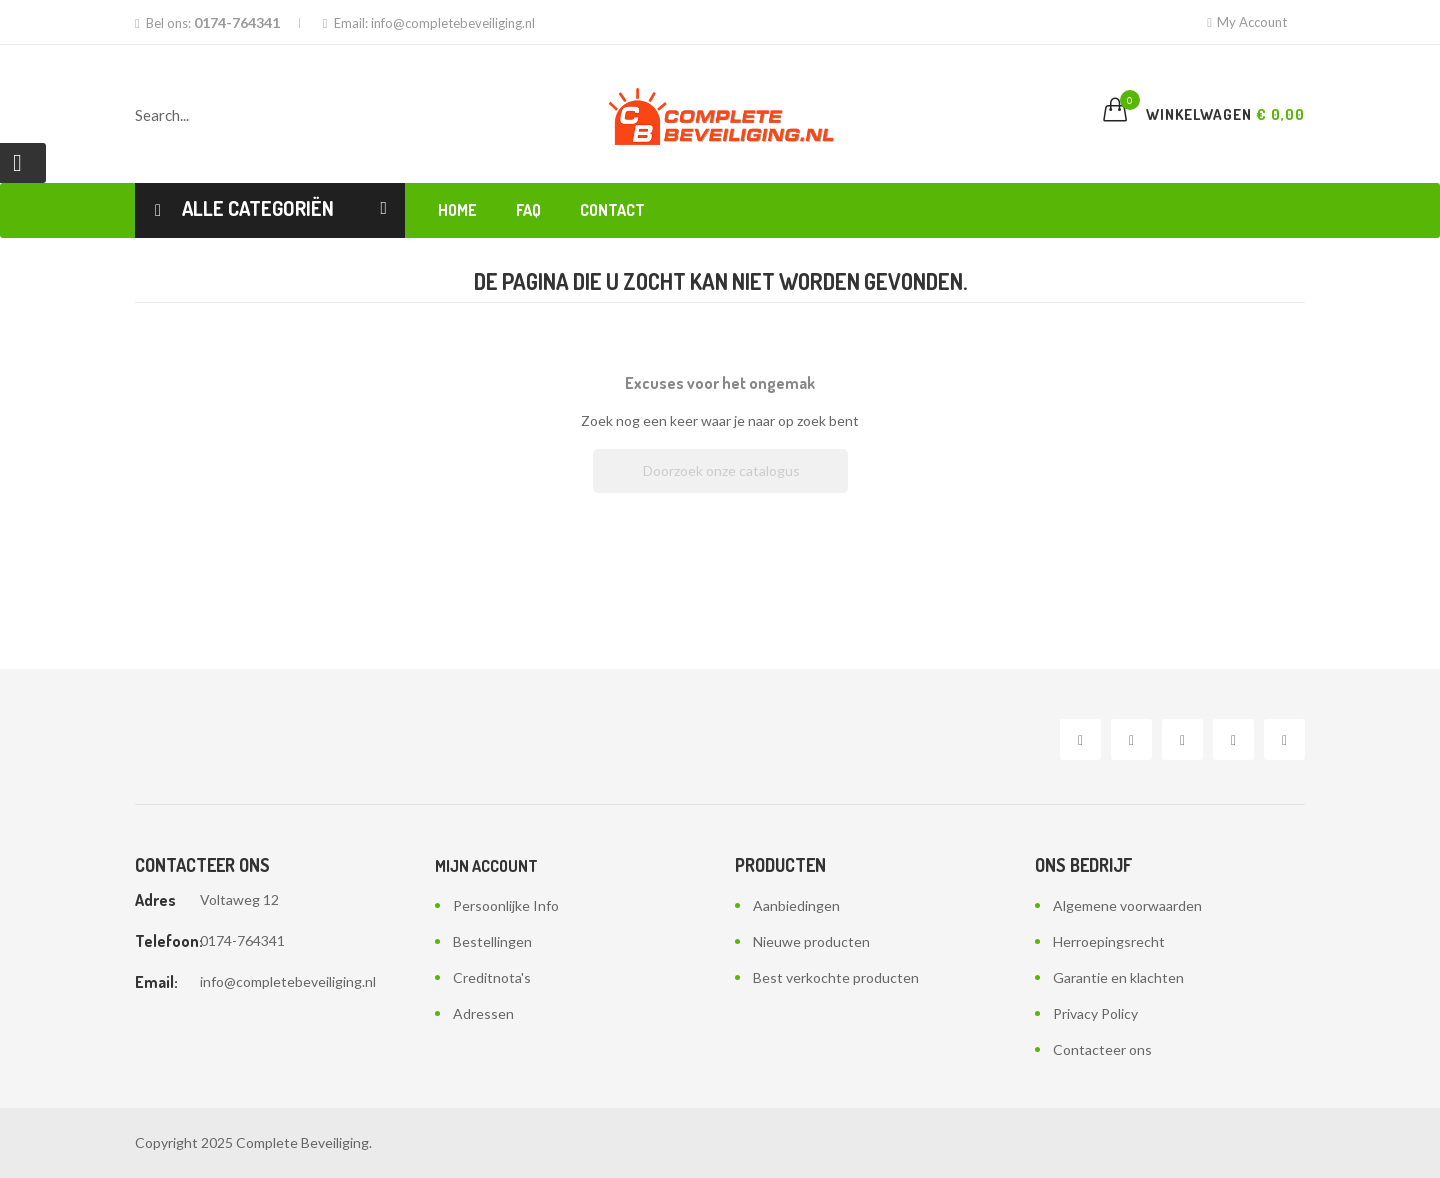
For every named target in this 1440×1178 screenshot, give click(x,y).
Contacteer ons (1102, 1049)
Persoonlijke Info (506, 905)
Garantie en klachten (1118, 977)
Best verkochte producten (836, 977)
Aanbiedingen (796, 905)
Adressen (483, 1013)
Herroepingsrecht (1109, 941)
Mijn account (486, 866)
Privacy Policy (1095, 1013)
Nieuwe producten (811, 941)
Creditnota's (492, 977)
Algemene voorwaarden (1127, 905)
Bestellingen (492, 941)
